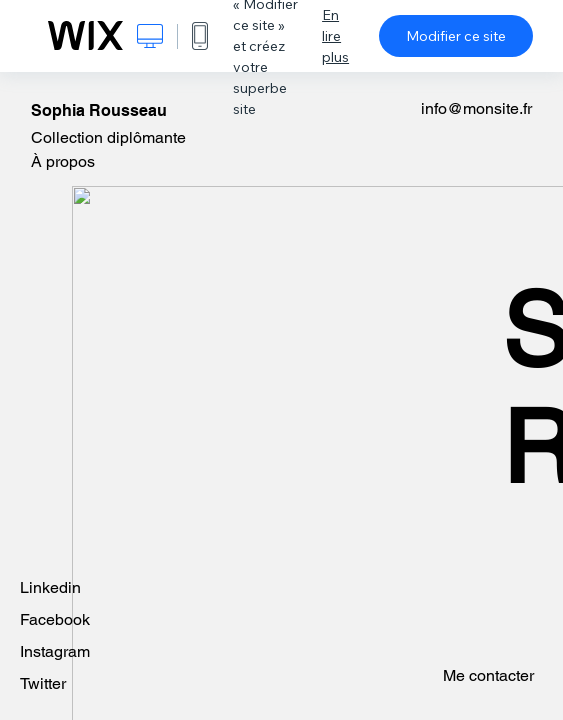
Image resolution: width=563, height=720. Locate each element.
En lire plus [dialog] (335, 36)
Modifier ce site (456, 36)
